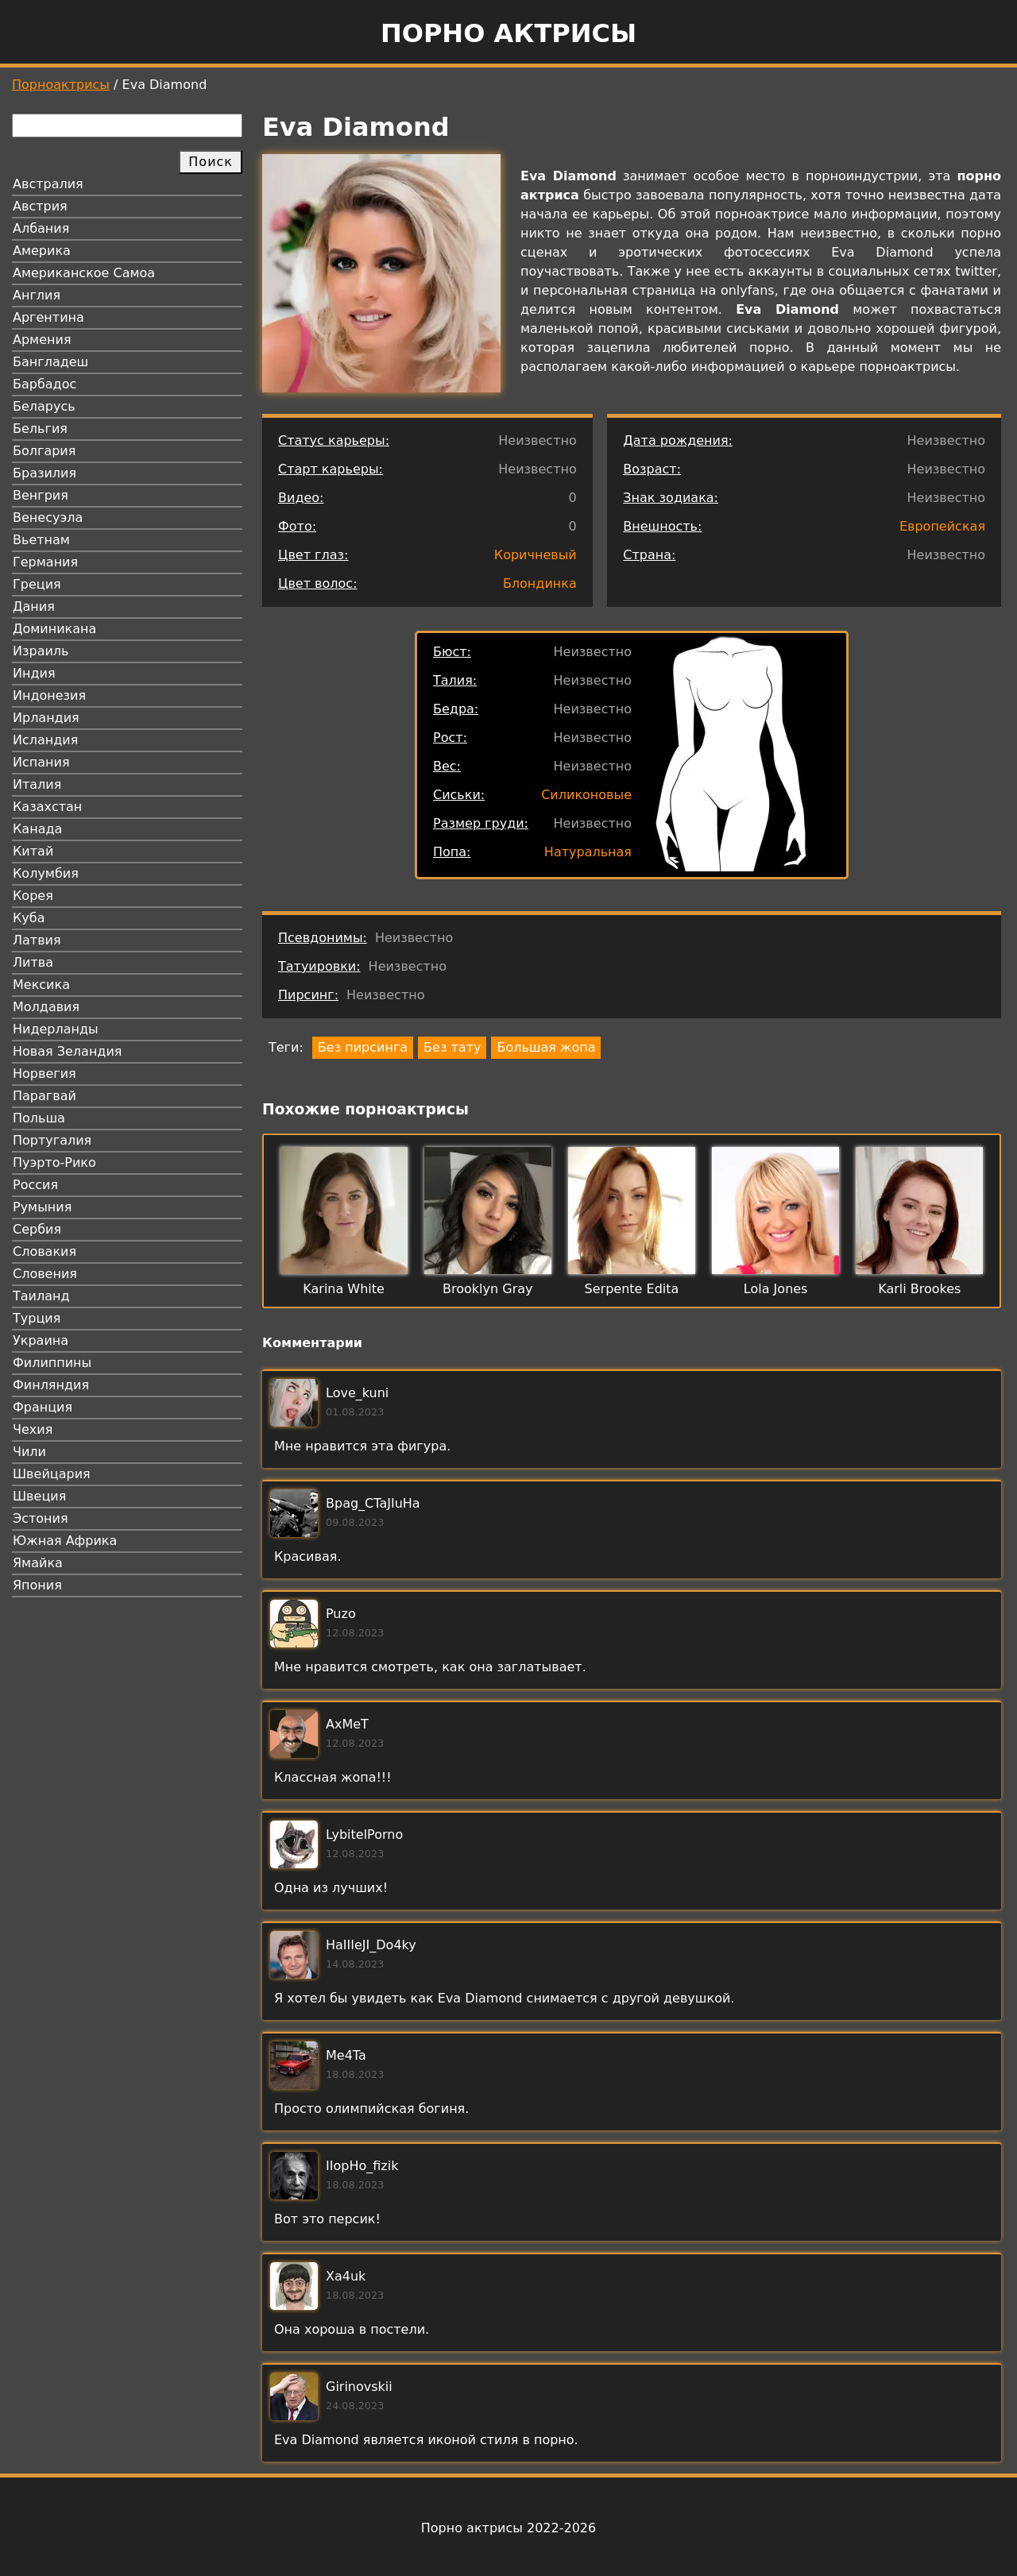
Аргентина (48, 317)
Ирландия (46, 717)
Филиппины (52, 1362)
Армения (42, 339)
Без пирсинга (363, 1047)
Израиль (41, 650)
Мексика (41, 984)
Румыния (42, 1207)
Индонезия (49, 695)
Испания (41, 762)
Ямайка (38, 1562)
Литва (33, 962)
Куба (29, 917)
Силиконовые (586, 794)
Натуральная (588, 851)
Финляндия (51, 1384)
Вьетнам (41, 539)
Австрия (40, 206)
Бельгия (40, 428)
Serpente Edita (632, 1288)
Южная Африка (65, 1540)
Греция (37, 584)
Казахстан (47, 806)
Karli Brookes (919, 1288)
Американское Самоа (84, 272)
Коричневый (535, 554)
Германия (45, 562)
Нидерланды (56, 1029)
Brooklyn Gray (487, 1288)
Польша (39, 1118)
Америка (42, 250)
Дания (34, 606)
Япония (37, 1585)
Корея (33, 895)
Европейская (942, 526)
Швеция (39, 1496)
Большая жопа (546, 1047)
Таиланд (41, 1295)
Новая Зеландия (67, 1051)
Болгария (44, 450)
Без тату (452, 1047)
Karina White (344, 1288)
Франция (42, 1407)
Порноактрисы (61, 84)
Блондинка (540, 583)
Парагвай (44, 1095)
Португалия (52, 1140)
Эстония (40, 1518)
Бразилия (44, 473)
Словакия (44, 1251)
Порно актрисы (508, 33)
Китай (33, 851)
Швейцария (52, 1473)
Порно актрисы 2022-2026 (508, 2527)
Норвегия (44, 1073)
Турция (36, 1318)
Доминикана (54, 628)
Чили (29, 1451)
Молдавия (46, 1006)
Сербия (37, 1229)
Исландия (45, 739)
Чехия (32, 1429)
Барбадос (44, 384)
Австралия (48, 183)
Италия (37, 784)
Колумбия (46, 873)
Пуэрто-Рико (54, 1162)
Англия (36, 295)
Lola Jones (776, 1288)
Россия (35, 1184)
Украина (40, 1340)
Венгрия (40, 495)
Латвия (37, 940)
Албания (41, 228)
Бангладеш (50, 361)
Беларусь (44, 406)
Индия (34, 673)
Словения (45, 1273)
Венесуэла (48, 517)
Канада (37, 828)
